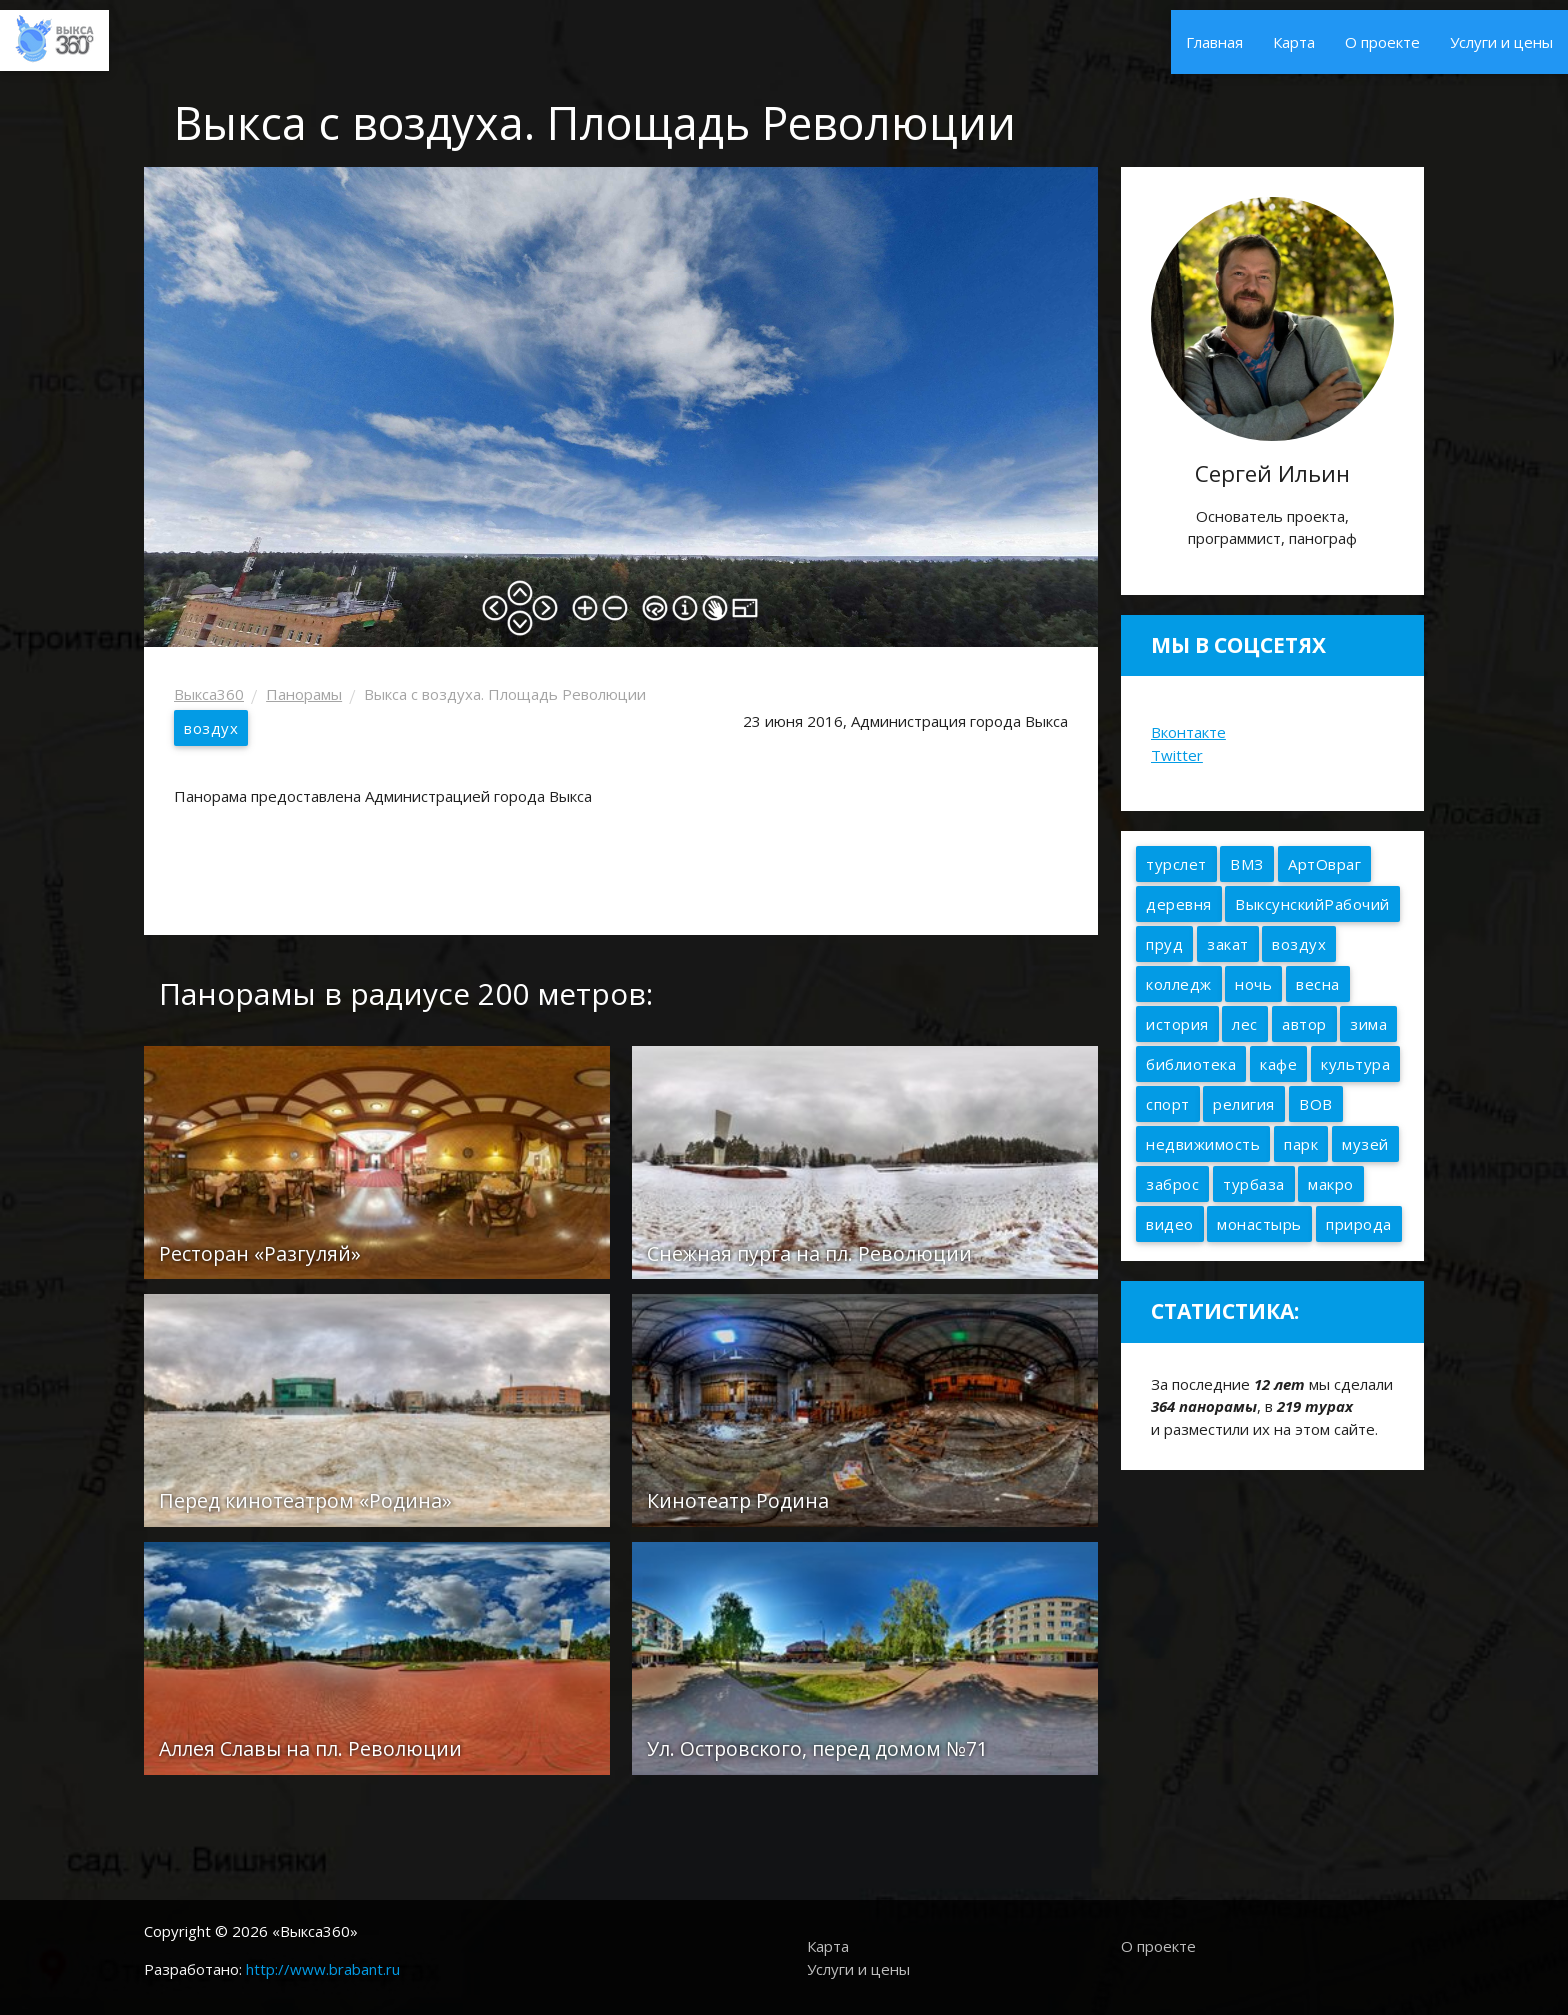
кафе (1278, 1064)
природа (1359, 1224)
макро (1331, 1184)
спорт (1168, 1104)
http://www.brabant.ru (323, 1969)
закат (1228, 944)
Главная (1214, 42)
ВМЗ (1247, 864)
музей (1365, 1144)
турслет (1176, 864)
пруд (1164, 944)
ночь (1253, 984)
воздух (211, 728)
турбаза (1254, 1184)
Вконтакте (1188, 732)
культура (1355, 1064)
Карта (1294, 42)
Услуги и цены (1501, 42)
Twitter (1177, 755)
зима (1368, 1024)
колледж (1179, 984)
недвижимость (1203, 1144)
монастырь (1259, 1224)
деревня (1179, 904)
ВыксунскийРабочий (1312, 904)
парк (1301, 1144)
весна (1318, 984)
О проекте (1382, 42)
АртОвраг (1324, 864)
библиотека (1191, 1064)
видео (1170, 1224)
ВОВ (1316, 1104)
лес (1245, 1024)
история (1177, 1024)
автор (1304, 1024)
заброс (1172, 1184)
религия (1244, 1104)
